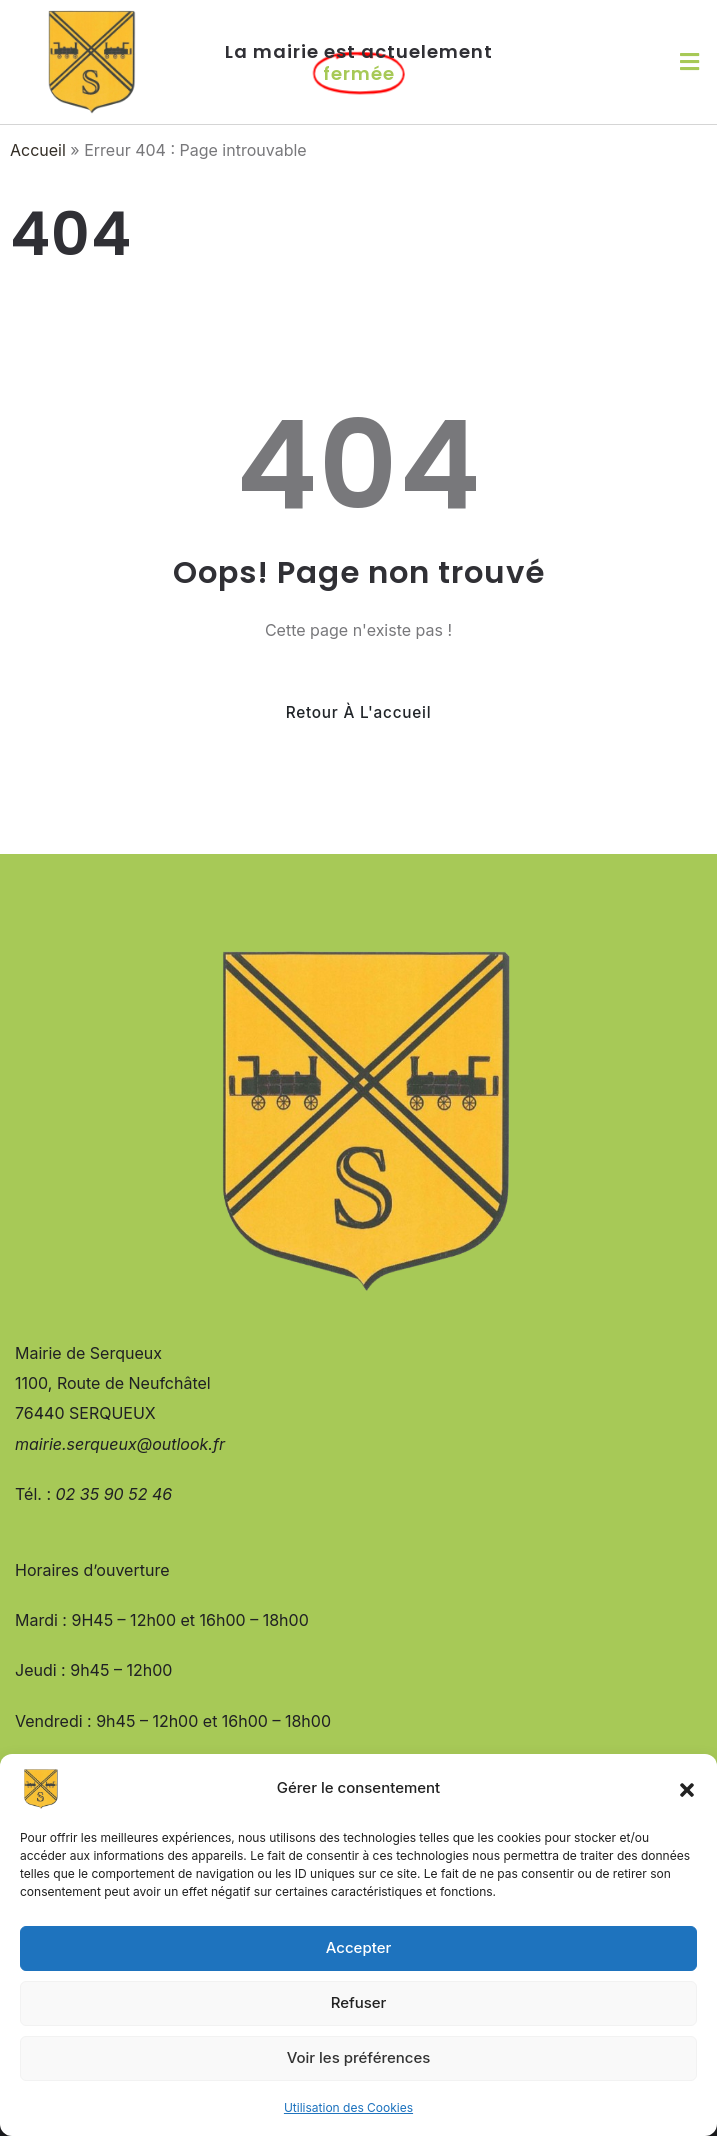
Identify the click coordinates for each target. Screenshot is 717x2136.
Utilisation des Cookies (348, 2107)
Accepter (359, 1947)
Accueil (38, 150)
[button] (687, 1789)
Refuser (359, 2002)
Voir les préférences (359, 2057)
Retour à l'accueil (359, 712)
